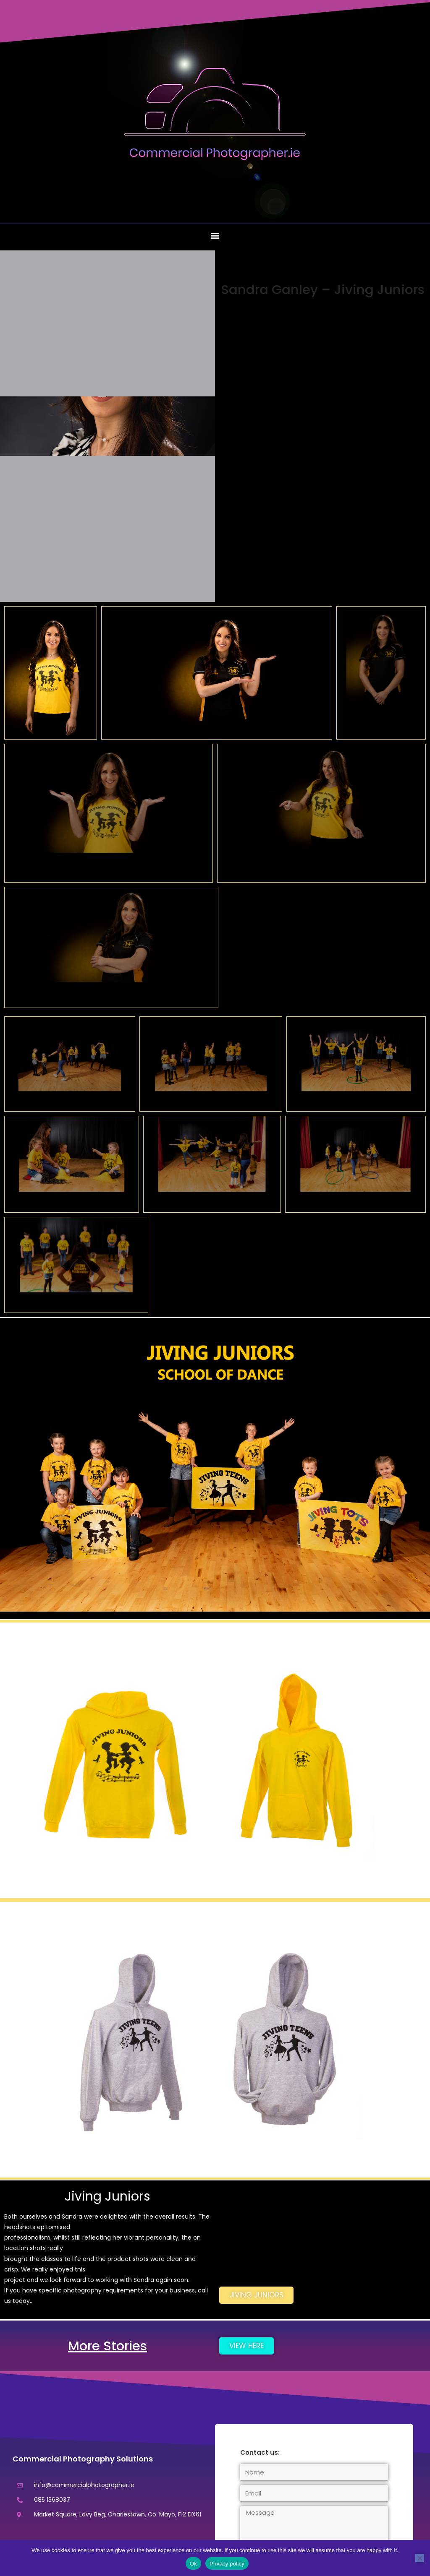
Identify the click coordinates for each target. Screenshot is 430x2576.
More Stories (108, 2345)
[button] (215, 235)
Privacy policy (227, 2563)
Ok (193, 2563)
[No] (419, 2558)
